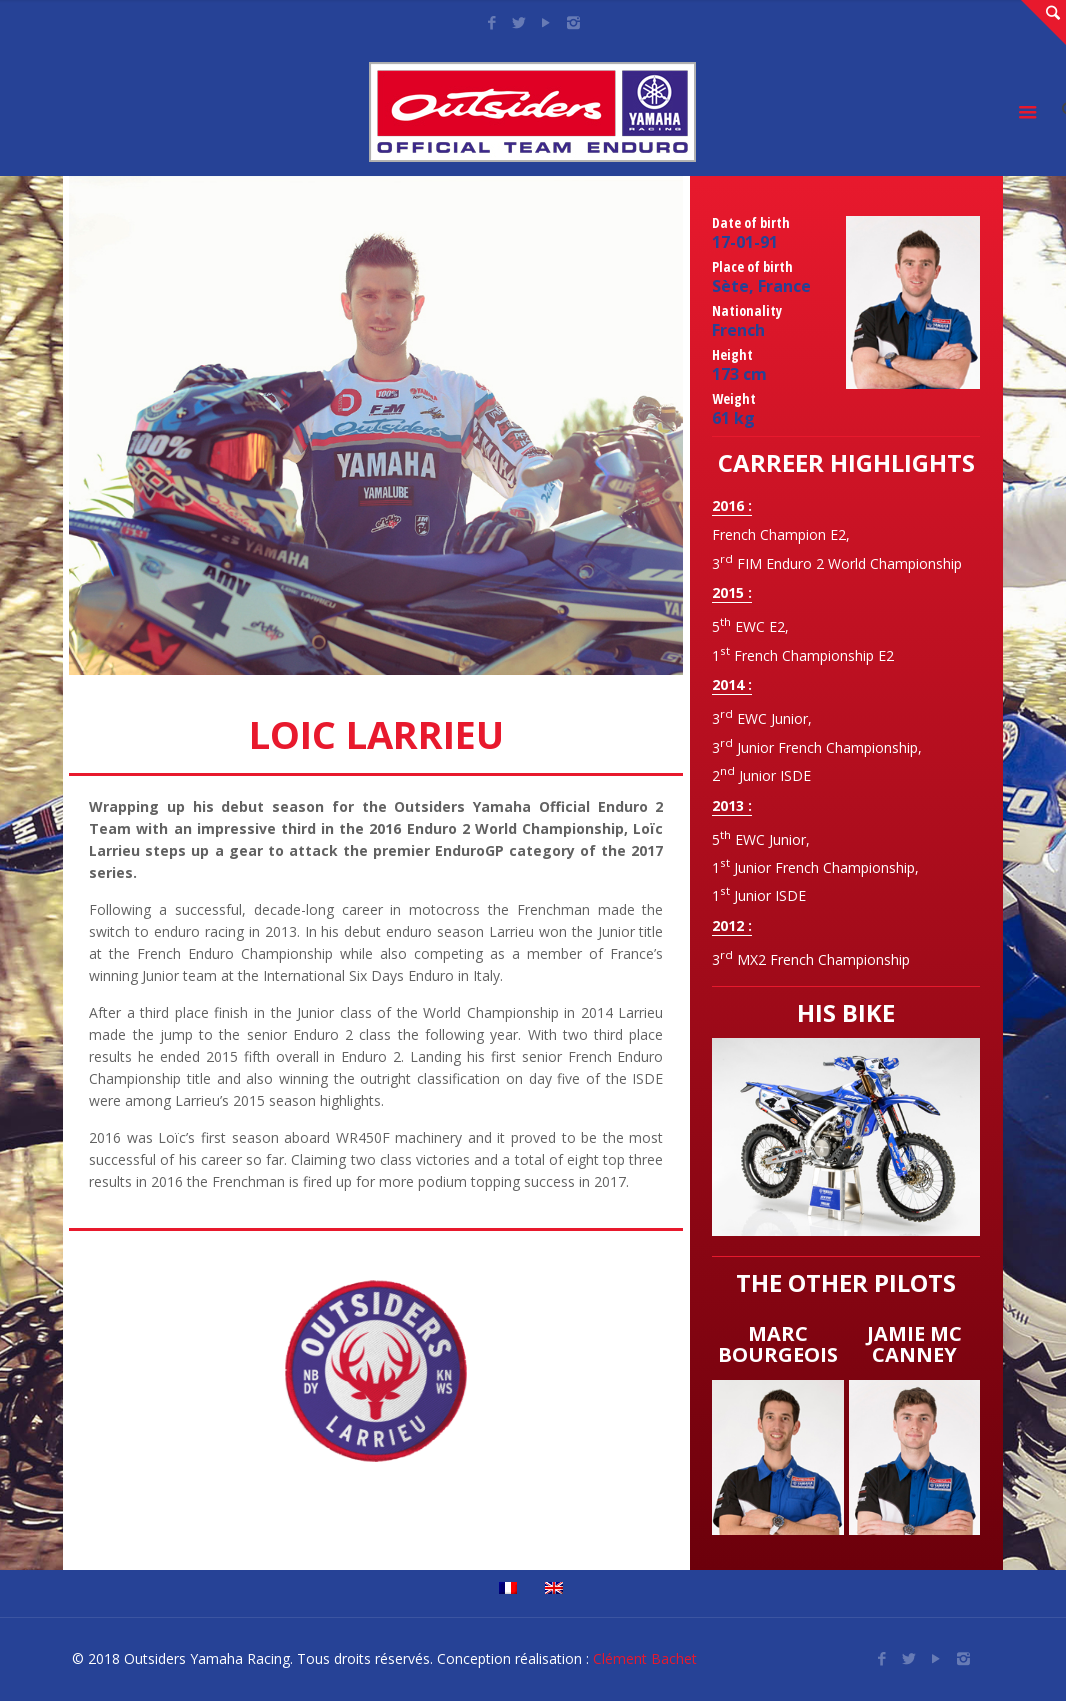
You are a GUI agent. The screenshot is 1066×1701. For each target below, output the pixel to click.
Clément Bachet (645, 1658)
